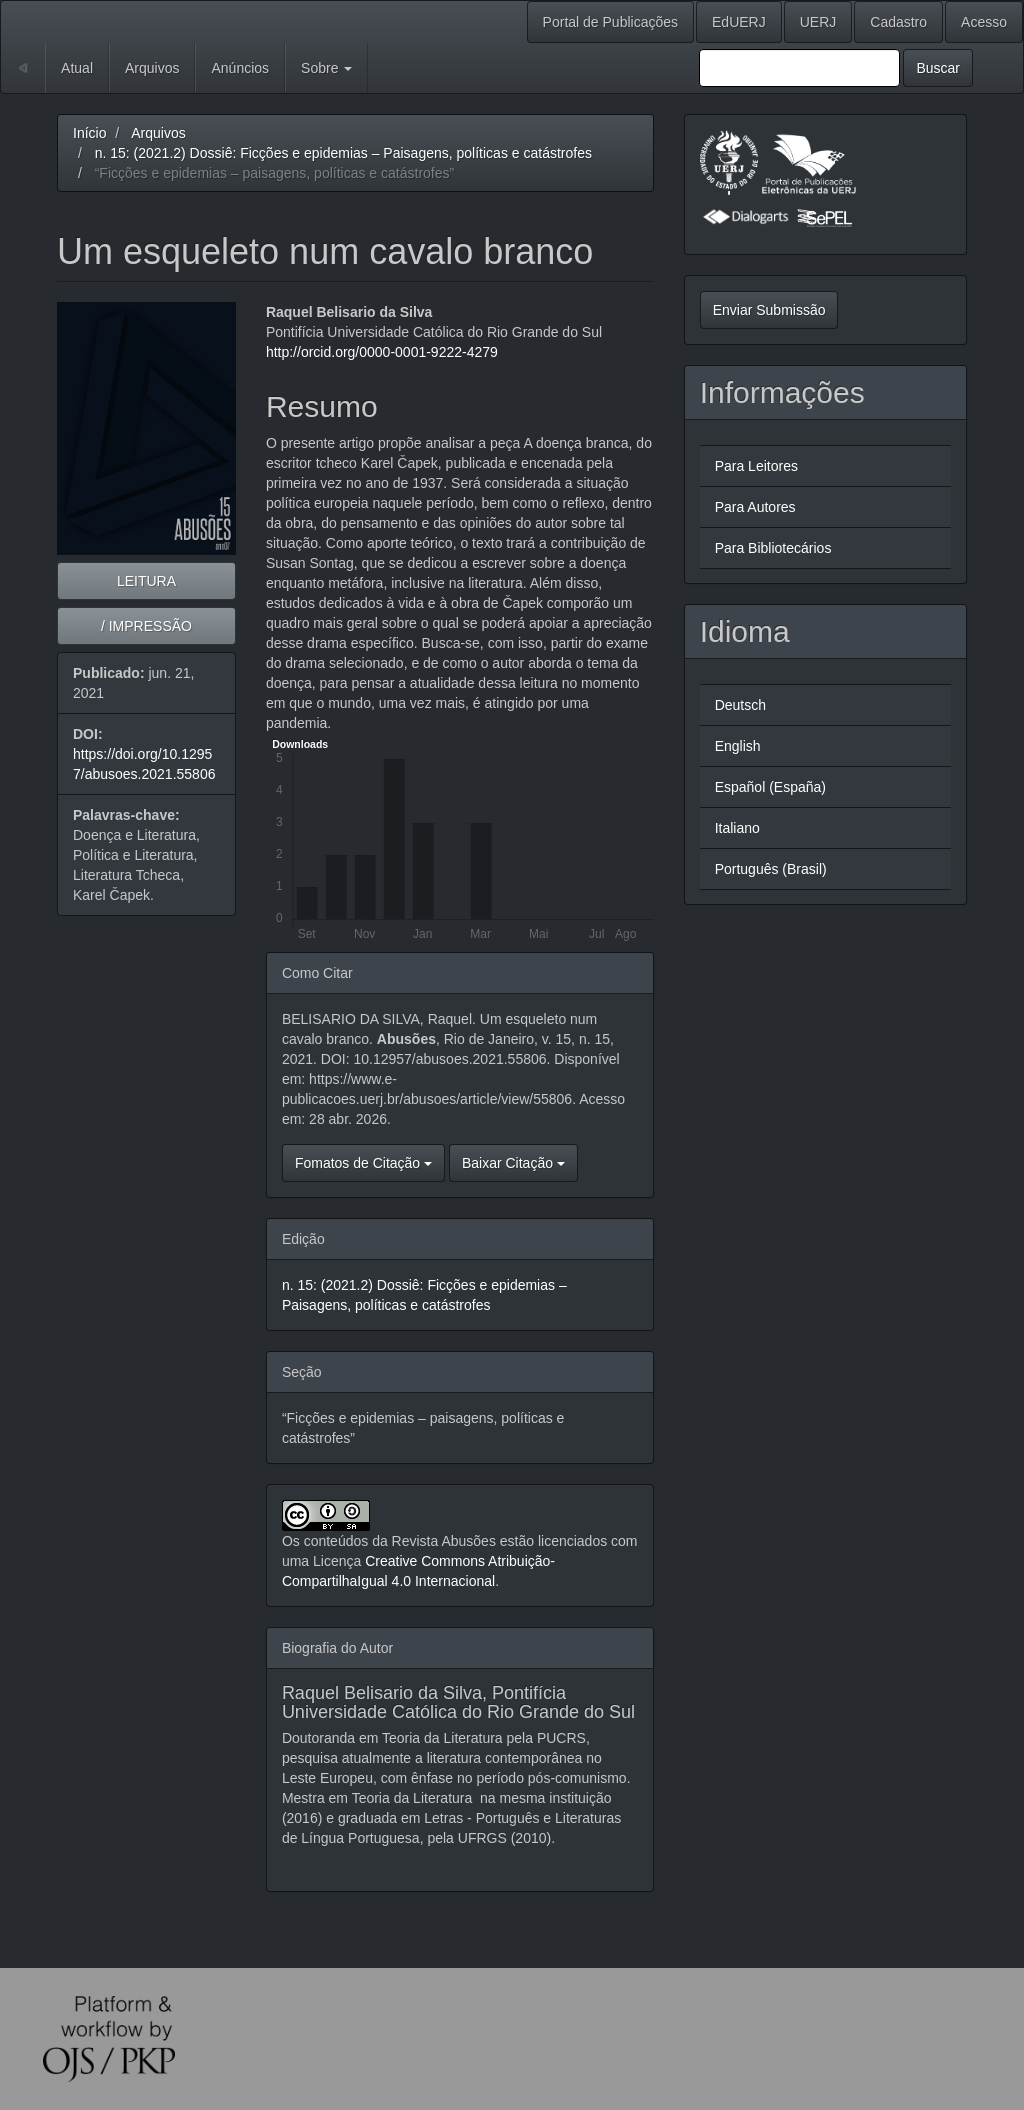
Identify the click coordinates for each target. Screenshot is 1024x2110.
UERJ (818, 22)
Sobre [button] (326, 68)
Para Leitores (756, 466)
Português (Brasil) (771, 869)
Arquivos (152, 68)
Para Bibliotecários (773, 548)
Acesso (984, 22)
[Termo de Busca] (799, 68)
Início (89, 133)
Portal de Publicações (610, 22)
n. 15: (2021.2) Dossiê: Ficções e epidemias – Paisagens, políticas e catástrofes (343, 153)
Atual (77, 68)
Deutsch (740, 705)
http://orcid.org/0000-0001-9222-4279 (382, 352)
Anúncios (240, 68)
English (738, 746)
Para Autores (755, 507)
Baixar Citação (513, 1163)
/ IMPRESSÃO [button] (146, 626)
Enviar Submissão (769, 310)
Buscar (938, 68)
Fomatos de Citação (363, 1163)
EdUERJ (739, 22)
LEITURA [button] (146, 581)
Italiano (737, 828)
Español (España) (770, 787)
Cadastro (898, 22)
